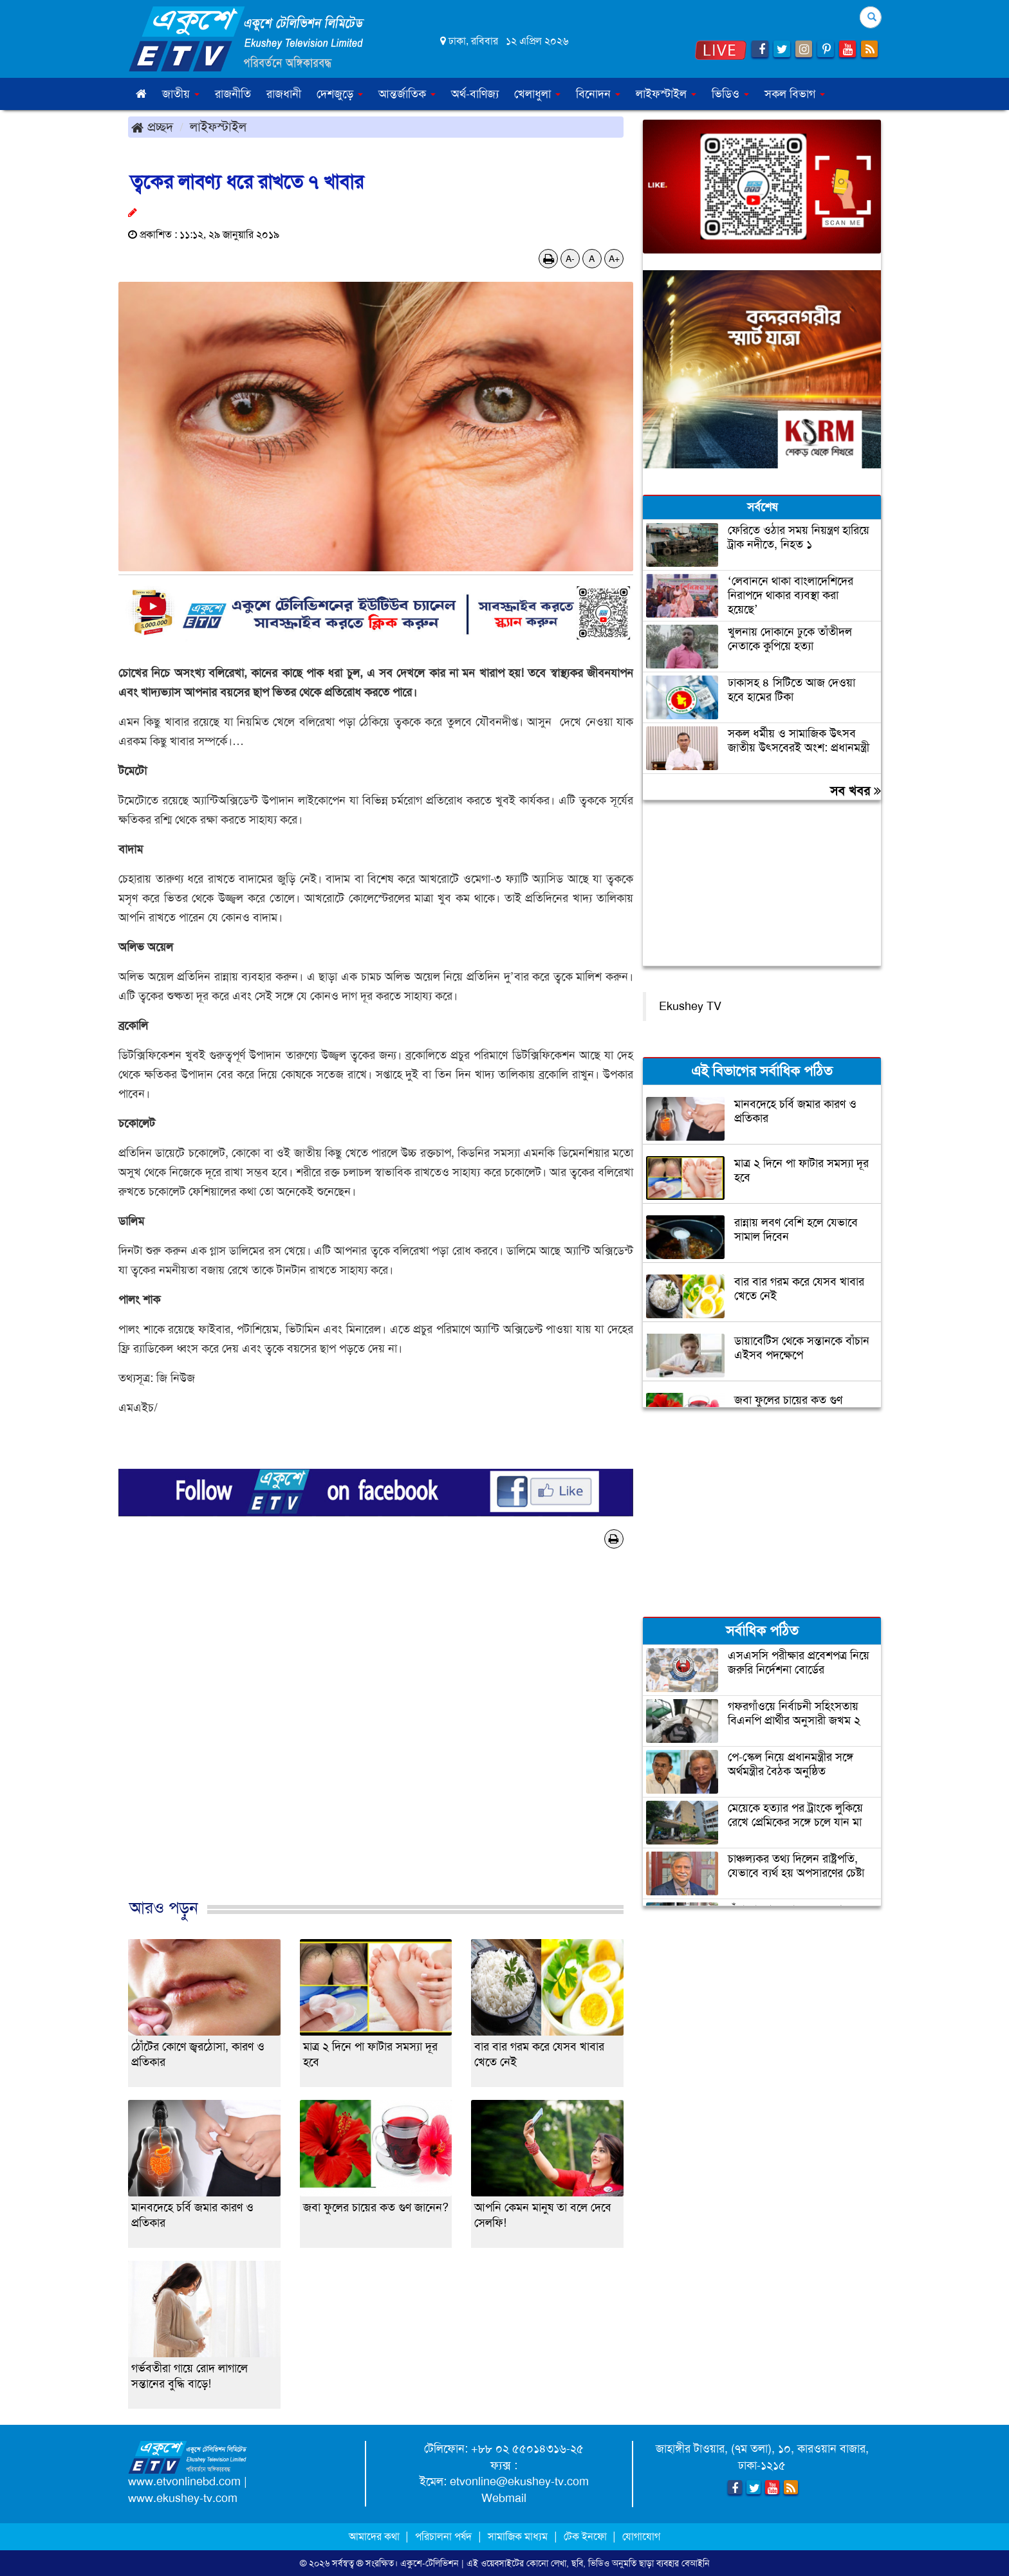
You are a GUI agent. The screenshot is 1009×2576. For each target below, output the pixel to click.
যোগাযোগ (641, 2536)
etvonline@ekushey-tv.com (519, 2481)
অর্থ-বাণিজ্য (475, 94)
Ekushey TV (690, 1006)
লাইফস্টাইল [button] (666, 94)
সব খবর (855, 790)
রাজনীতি (233, 94)
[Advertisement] (376, 1737)
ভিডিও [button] (730, 94)
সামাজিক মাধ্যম (518, 2536)
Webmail (503, 2498)
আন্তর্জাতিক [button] (407, 94)
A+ (614, 258)
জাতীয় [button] (180, 94)
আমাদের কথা (375, 2536)
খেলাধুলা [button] (537, 94)
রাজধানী (283, 94)
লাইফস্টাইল (218, 126)
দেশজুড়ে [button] (340, 94)
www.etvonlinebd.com (184, 2481)
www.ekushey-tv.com (182, 2498)
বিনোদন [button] (598, 94)
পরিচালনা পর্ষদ (443, 2536)
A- (570, 258)
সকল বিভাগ (794, 94)
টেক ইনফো (586, 2536)
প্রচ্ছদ (152, 126)
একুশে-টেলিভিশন (429, 2563)
